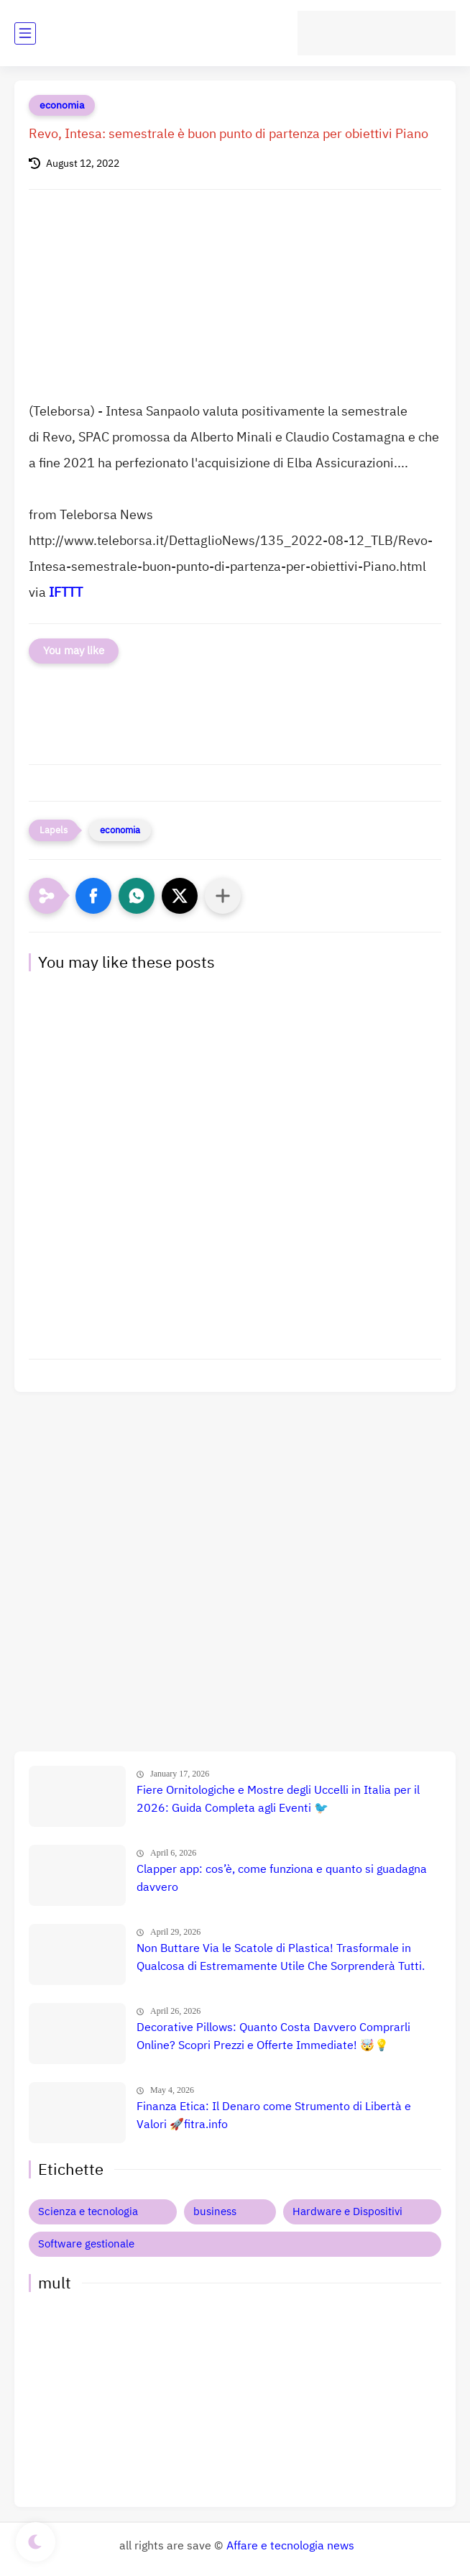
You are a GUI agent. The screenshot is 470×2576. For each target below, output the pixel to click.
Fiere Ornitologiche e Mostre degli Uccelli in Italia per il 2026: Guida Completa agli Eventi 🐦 (278, 1800)
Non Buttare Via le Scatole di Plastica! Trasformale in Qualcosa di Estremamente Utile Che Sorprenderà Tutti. (281, 1958)
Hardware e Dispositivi (347, 2211)
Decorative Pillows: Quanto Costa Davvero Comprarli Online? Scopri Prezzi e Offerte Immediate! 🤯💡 (273, 2037)
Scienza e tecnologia (88, 2211)
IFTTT (66, 592)
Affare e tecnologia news (290, 2545)
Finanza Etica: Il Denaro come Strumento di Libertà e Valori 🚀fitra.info (274, 2116)
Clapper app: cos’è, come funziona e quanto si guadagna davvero (282, 1879)
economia (62, 105)
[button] (93, 896)
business (214, 2211)
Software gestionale (86, 2244)
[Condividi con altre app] (223, 896)
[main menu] (25, 33)
